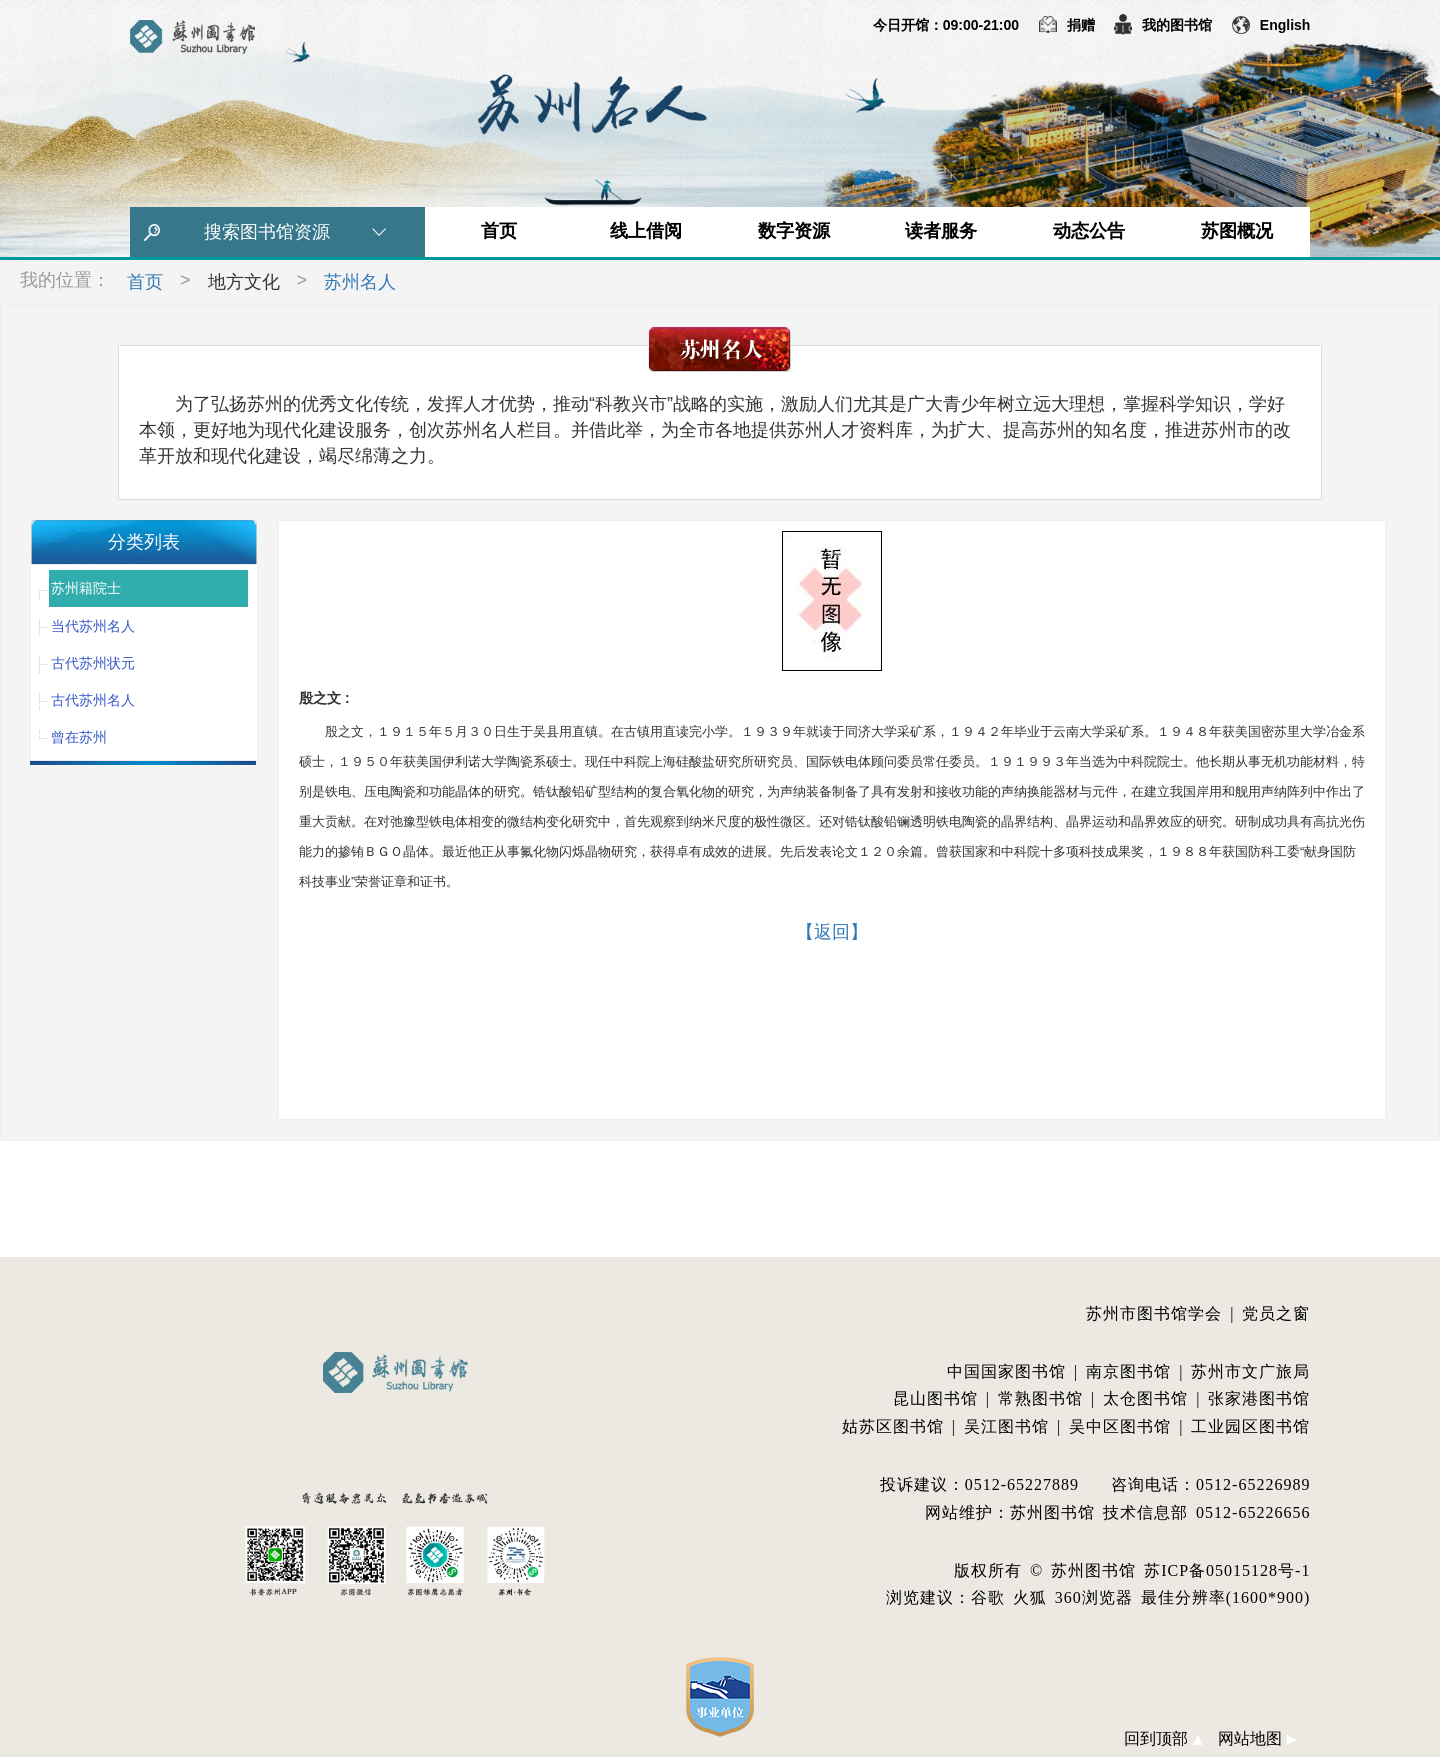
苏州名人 (360, 282)
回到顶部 (1163, 1738)
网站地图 (1257, 1738)
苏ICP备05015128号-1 (1227, 1570)
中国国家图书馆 (1006, 1371)
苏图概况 (1237, 231)
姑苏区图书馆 (893, 1426)
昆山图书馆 (935, 1398)
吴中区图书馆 (1120, 1426)
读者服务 (941, 231)
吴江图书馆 (1006, 1426)
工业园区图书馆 (1250, 1426)
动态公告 (1089, 231)
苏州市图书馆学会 (1154, 1313)
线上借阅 (646, 231)
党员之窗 (1276, 1313)
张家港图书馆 (1259, 1398)
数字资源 (794, 231)
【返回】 (832, 932)
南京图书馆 (1128, 1371)
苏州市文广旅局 (1250, 1371)
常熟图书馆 (1040, 1398)
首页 (499, 231)
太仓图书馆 (1145, 1398)
